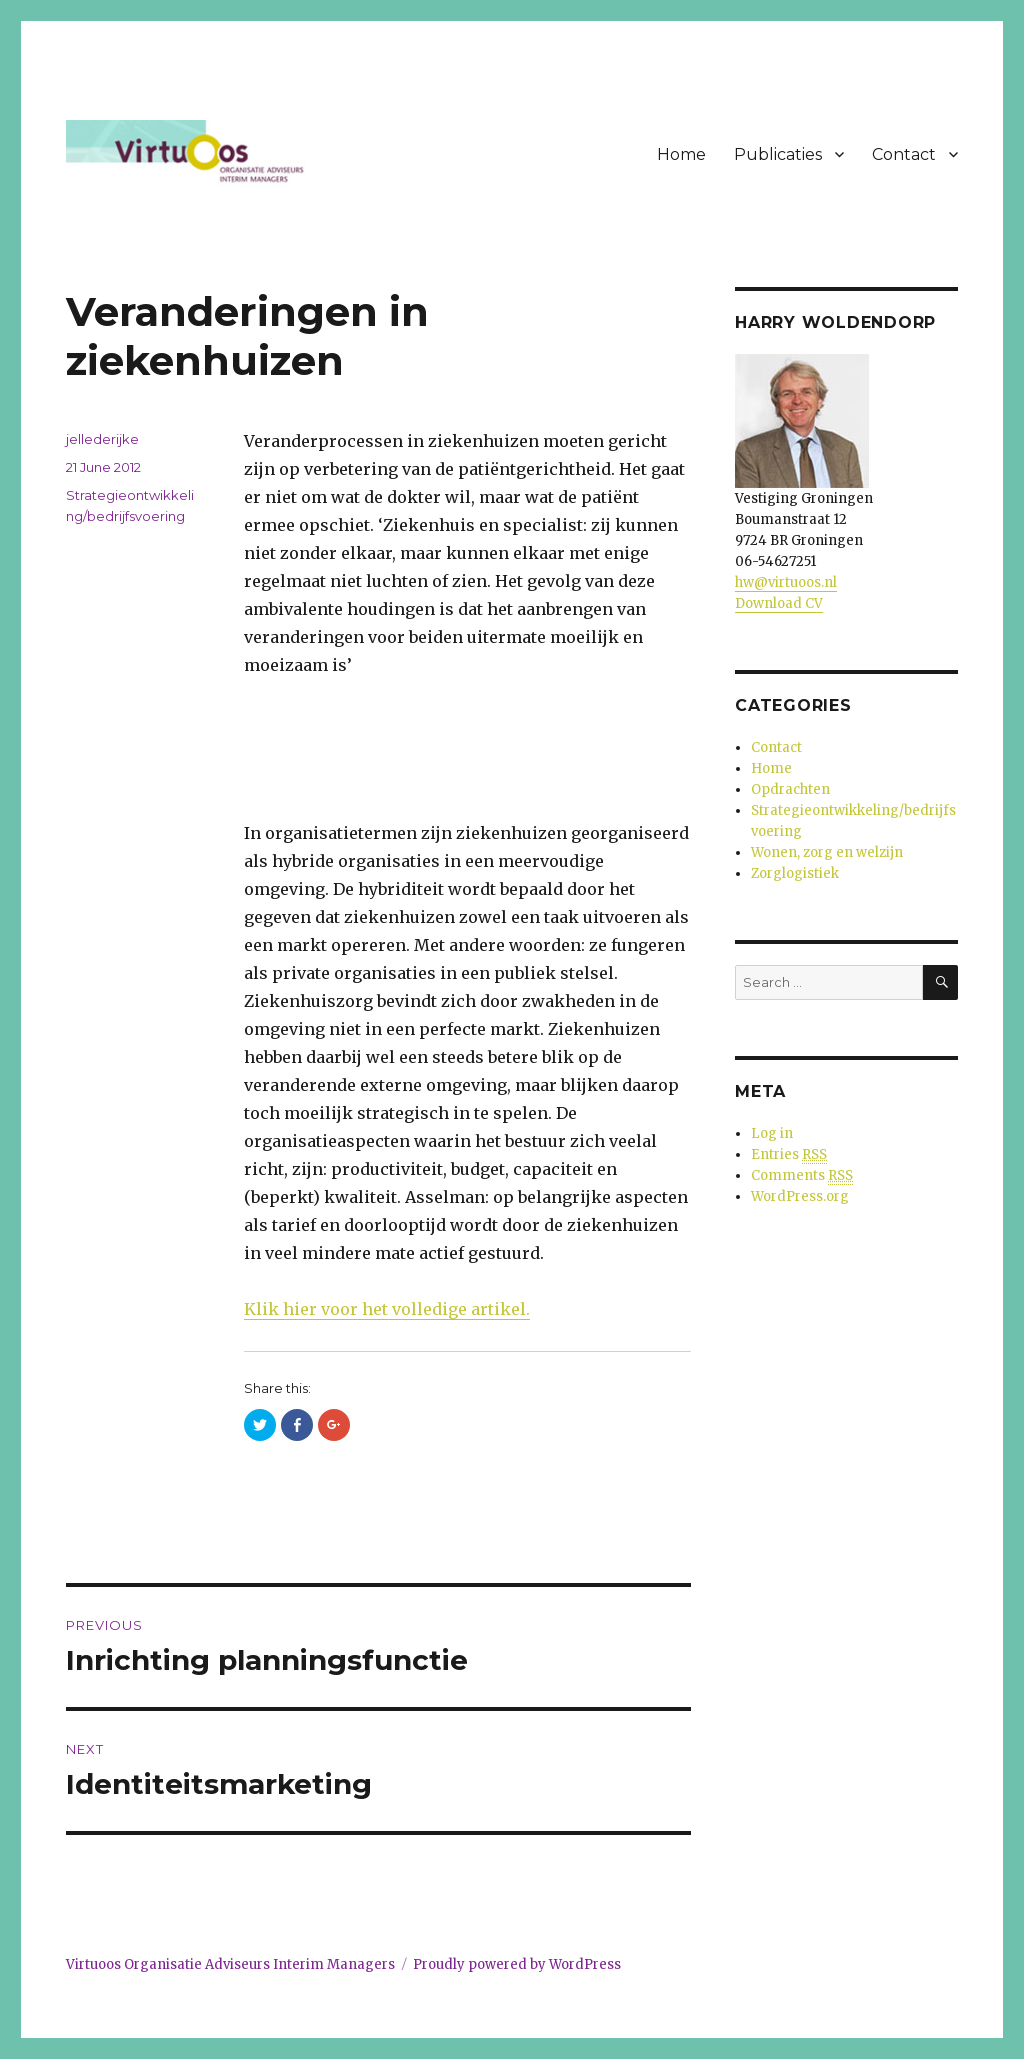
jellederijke (102, 439)
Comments (802, 1176)
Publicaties (778, 154)
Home (681, 154)
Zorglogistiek (795, 873)
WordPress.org (800, 1196)
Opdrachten (790, 789)
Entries (789, 1155)
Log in (772, 1133)
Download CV (779, 603)
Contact (904, 154)
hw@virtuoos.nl (786, 582)
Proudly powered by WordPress (517, 1964)
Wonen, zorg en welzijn (827, 852)
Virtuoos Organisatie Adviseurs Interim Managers (230, 1964)
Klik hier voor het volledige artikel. (387, 1309)
